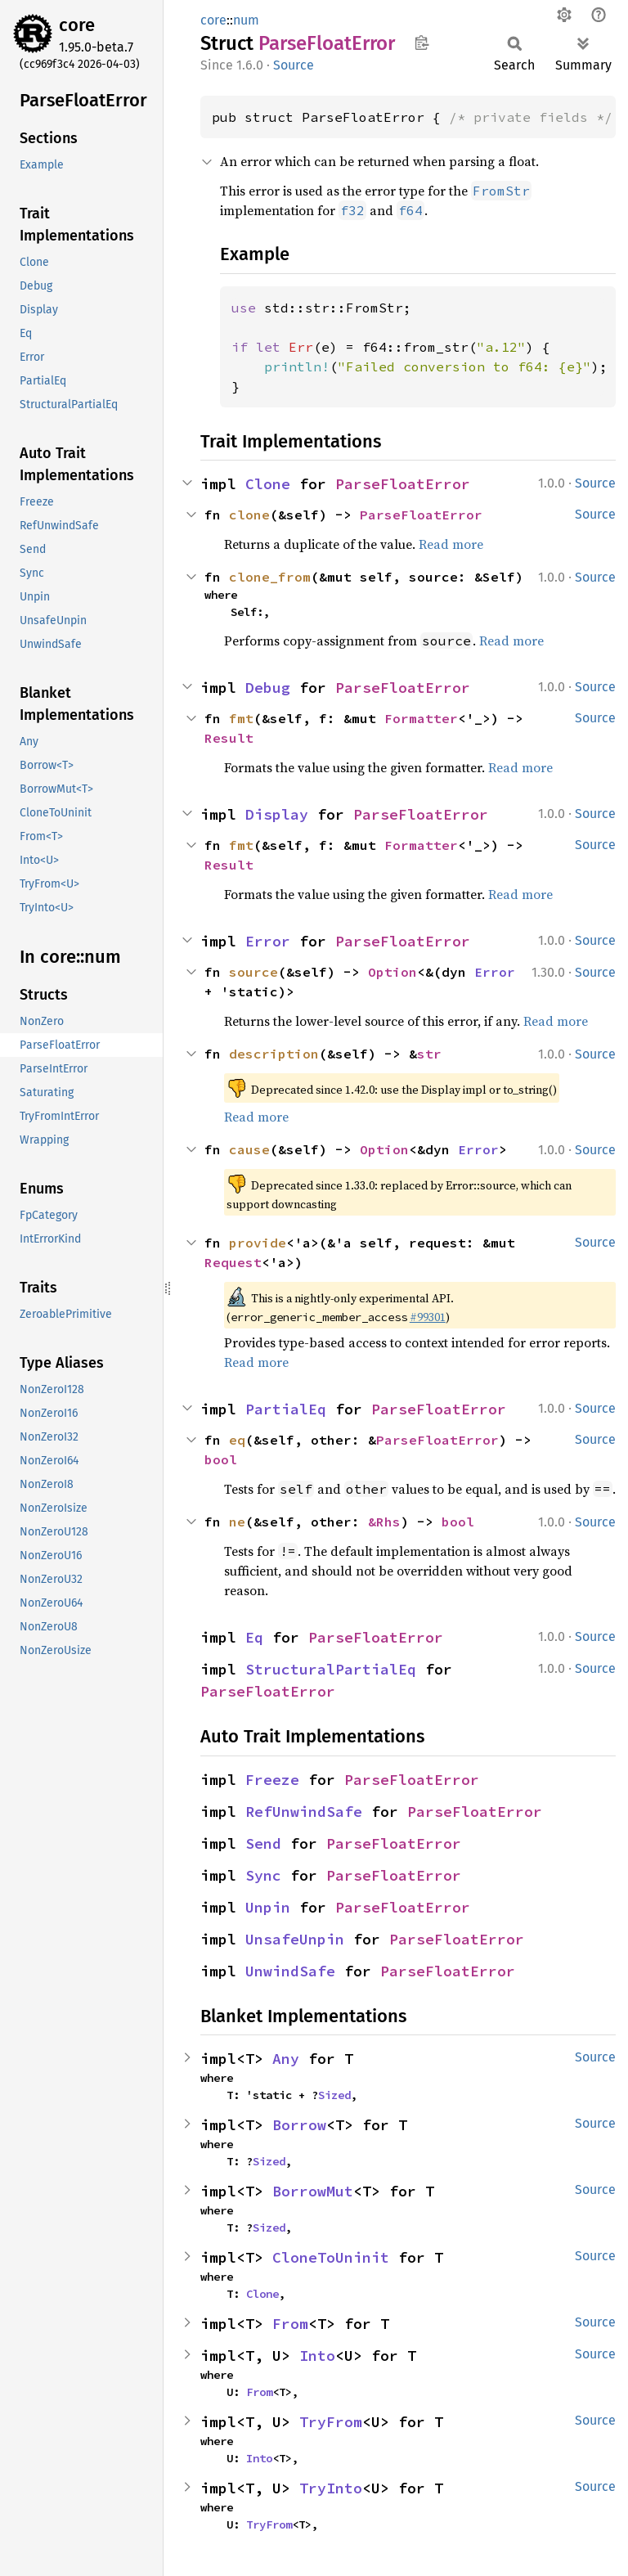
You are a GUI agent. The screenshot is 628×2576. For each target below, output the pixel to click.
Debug (267, 687)
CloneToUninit (330, 2257)
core (77, 25)
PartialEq (285, 1409)
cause (249, 1149)
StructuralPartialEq (330, 1669)
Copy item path (421, 42)
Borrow (299, 2124)
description (274, 1053)
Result (228, 738)
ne (237, 1521)
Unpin (267, 1907)
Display (276, 814)
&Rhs (384, 1521)
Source (293, 65)
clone (249, 514)
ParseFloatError (402, 483)
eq (237, 1440)
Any (285, 2058)
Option (392, 972)
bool (220, 1459)
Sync (263, 1875)
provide (257, 1242)
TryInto (330, 2488)
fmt (241, 718)
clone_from (270, 577)
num (246, 20)
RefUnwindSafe (303, 1811)
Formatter (421, 718)
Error (267, 941)
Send (263, 1843)
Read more (451, 544)
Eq (254, 1637)
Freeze (272, 1779)
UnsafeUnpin (294, 1939)
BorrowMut (312, 2191)
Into (317, 2355)
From (290, 2323)
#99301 (428, 1317)
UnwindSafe (290, 1971)
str (429, 1053)
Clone (267, 483)
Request (233, 1262)
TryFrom (330, 2421)
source (253, 972)
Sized (334, 2095)
